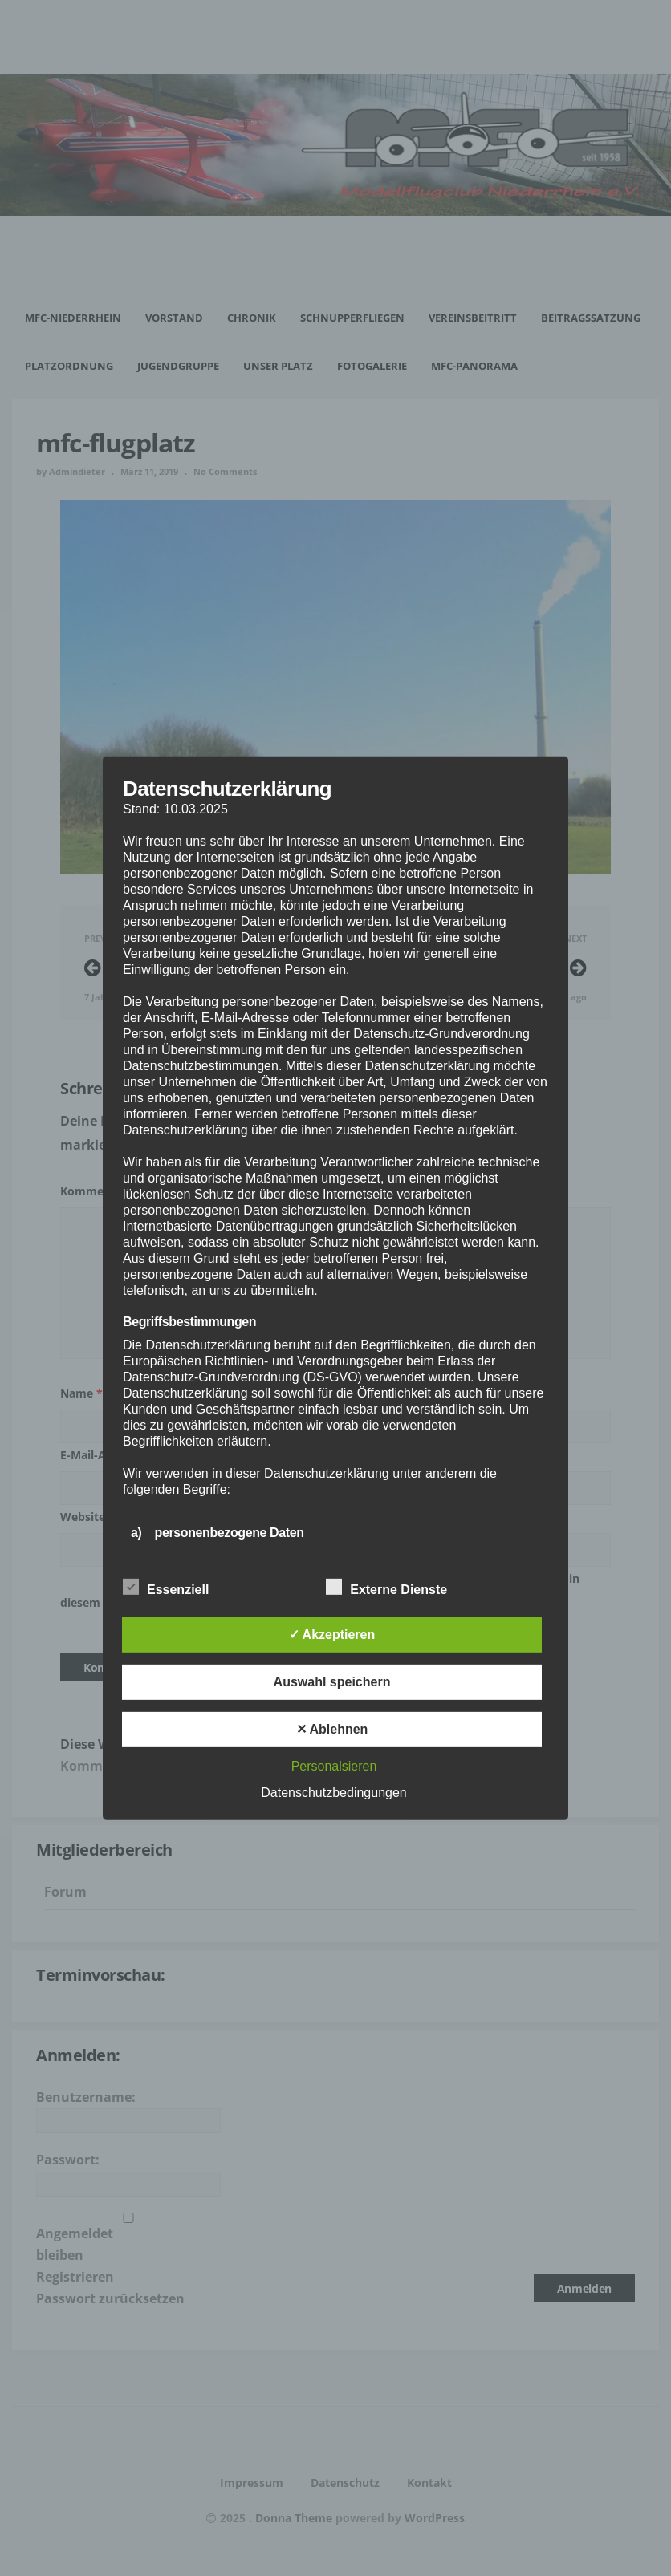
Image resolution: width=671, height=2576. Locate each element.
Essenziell (166, 1587)
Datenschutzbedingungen (333, 1792)
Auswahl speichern (332, 1682)
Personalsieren (334, 1766)
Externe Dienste (386, 1587)
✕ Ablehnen (332, 1729)
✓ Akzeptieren (332, 1634)
